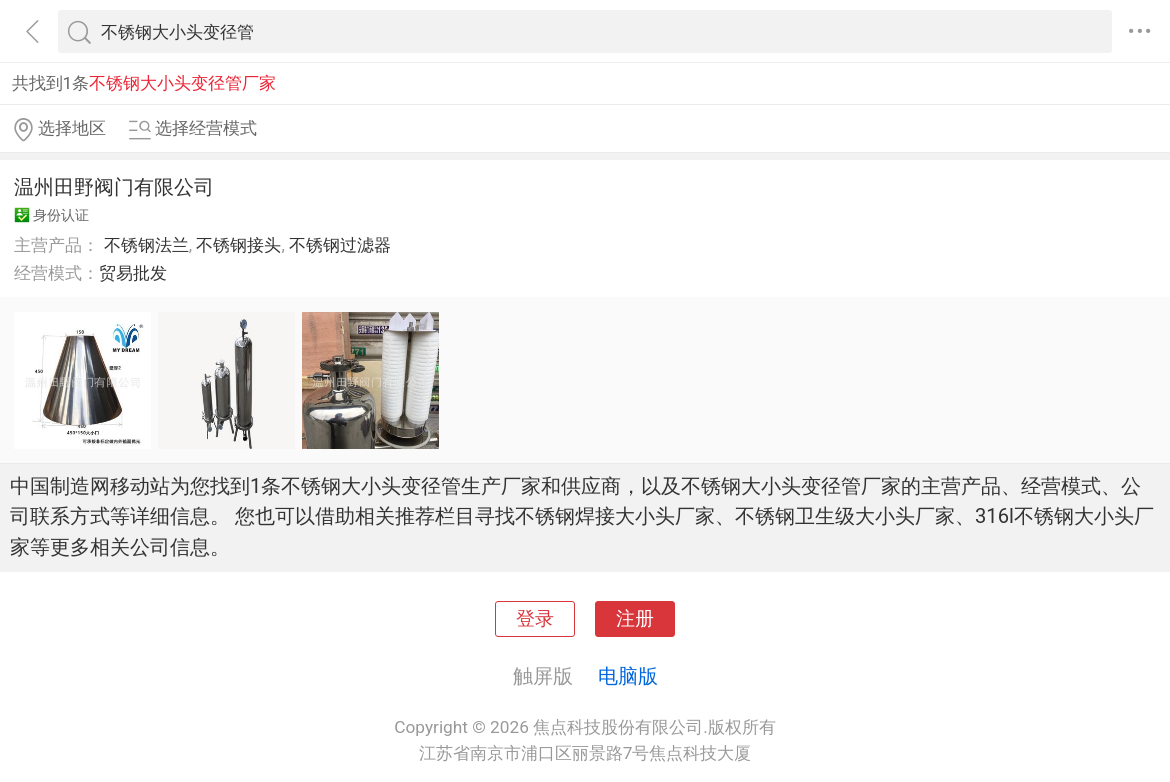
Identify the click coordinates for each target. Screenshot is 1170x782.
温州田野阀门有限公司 (114, 187)
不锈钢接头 (238, 245)
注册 (635, 619)
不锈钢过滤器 (340, 245)
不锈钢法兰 (146, 245)
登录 (535, 619)
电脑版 (628, 676)
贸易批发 (133, 273)
